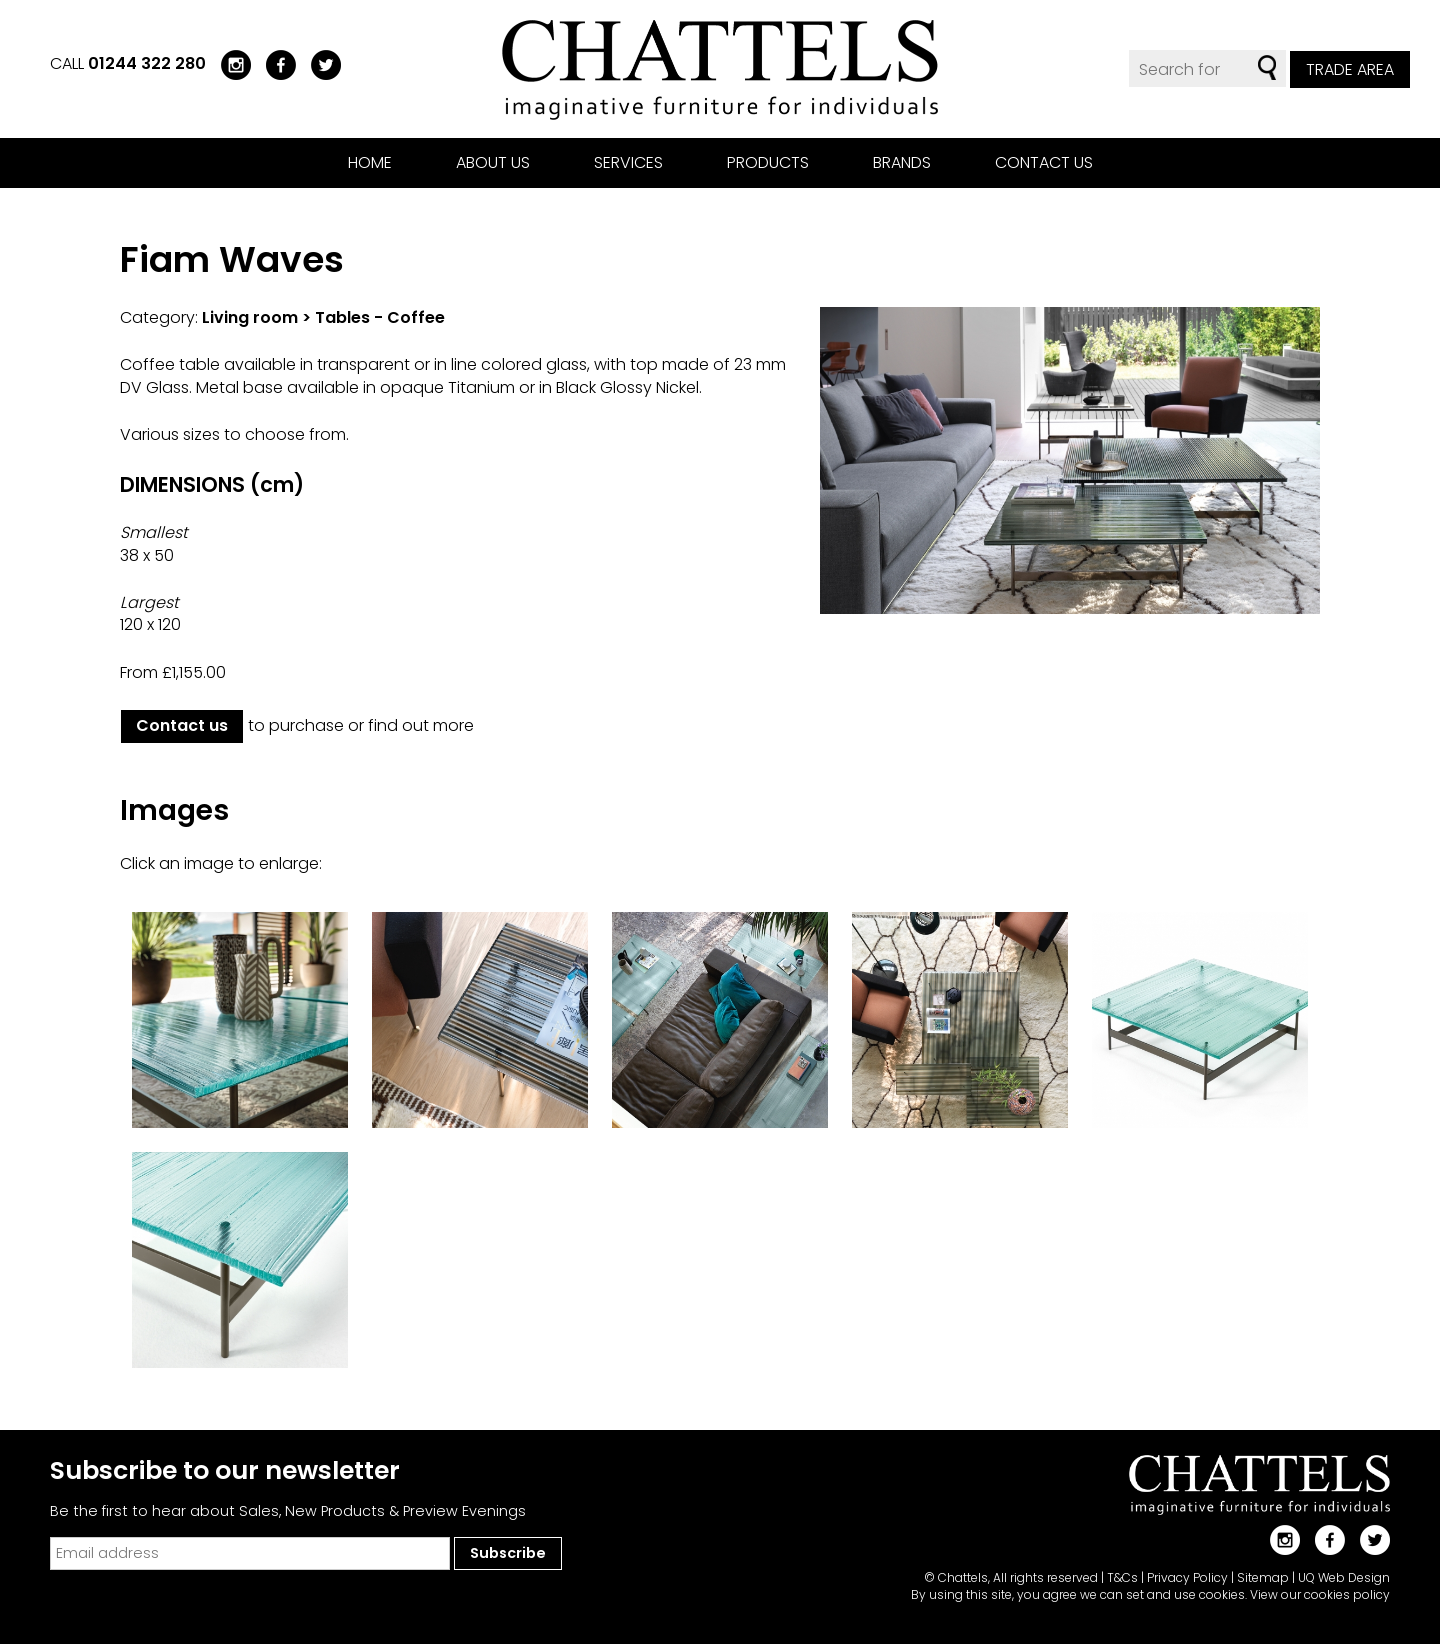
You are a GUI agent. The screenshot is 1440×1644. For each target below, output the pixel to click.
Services (628, 162)
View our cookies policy (1320, 1594)
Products (768, 162)
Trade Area (1350, 69)
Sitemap (1263, 1577)
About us (493, 162)
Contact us (1044, 162)
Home (370, 162)
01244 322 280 (147, 63)
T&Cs (1122, 1577)
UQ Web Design (1344, 1577)
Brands (902, 162)
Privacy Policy (1187, 1577)
